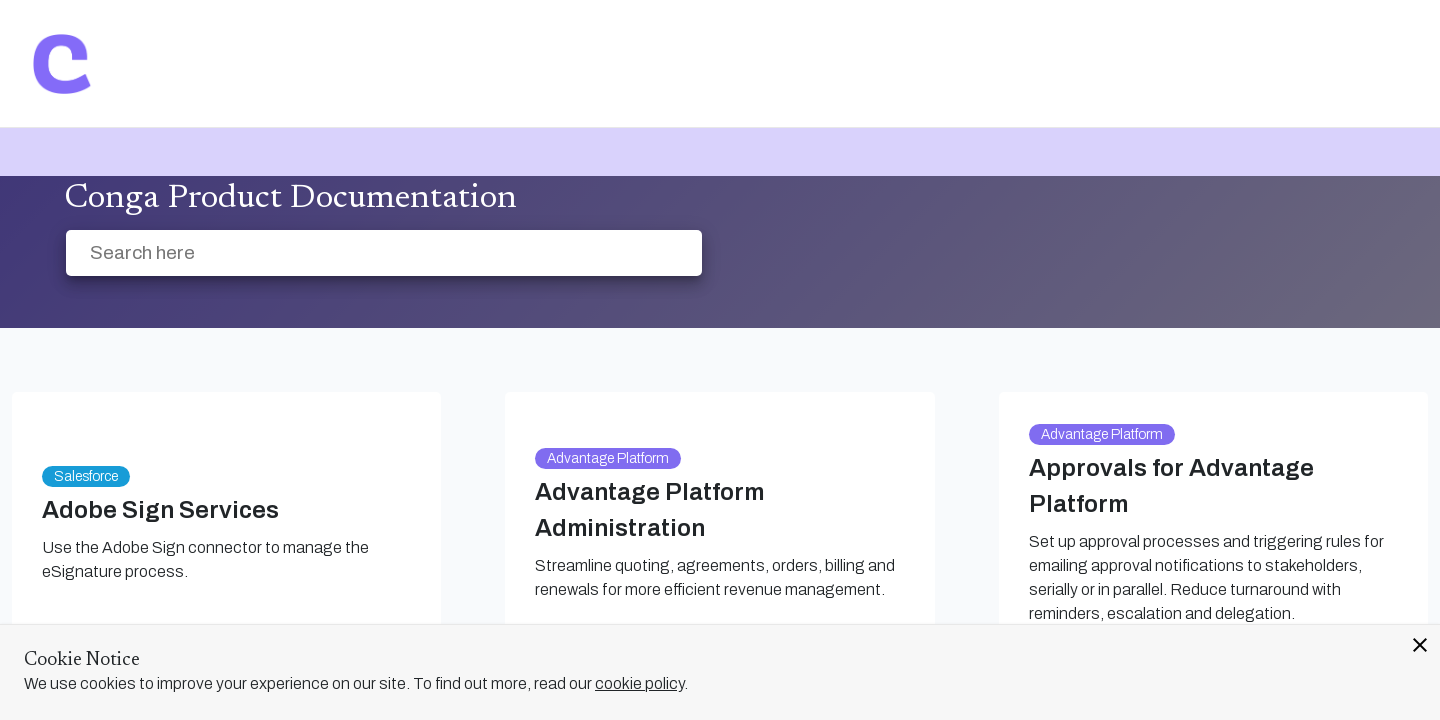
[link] (62, 64)
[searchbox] (665, 253)
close (1420, 645)
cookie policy (639, 683)
